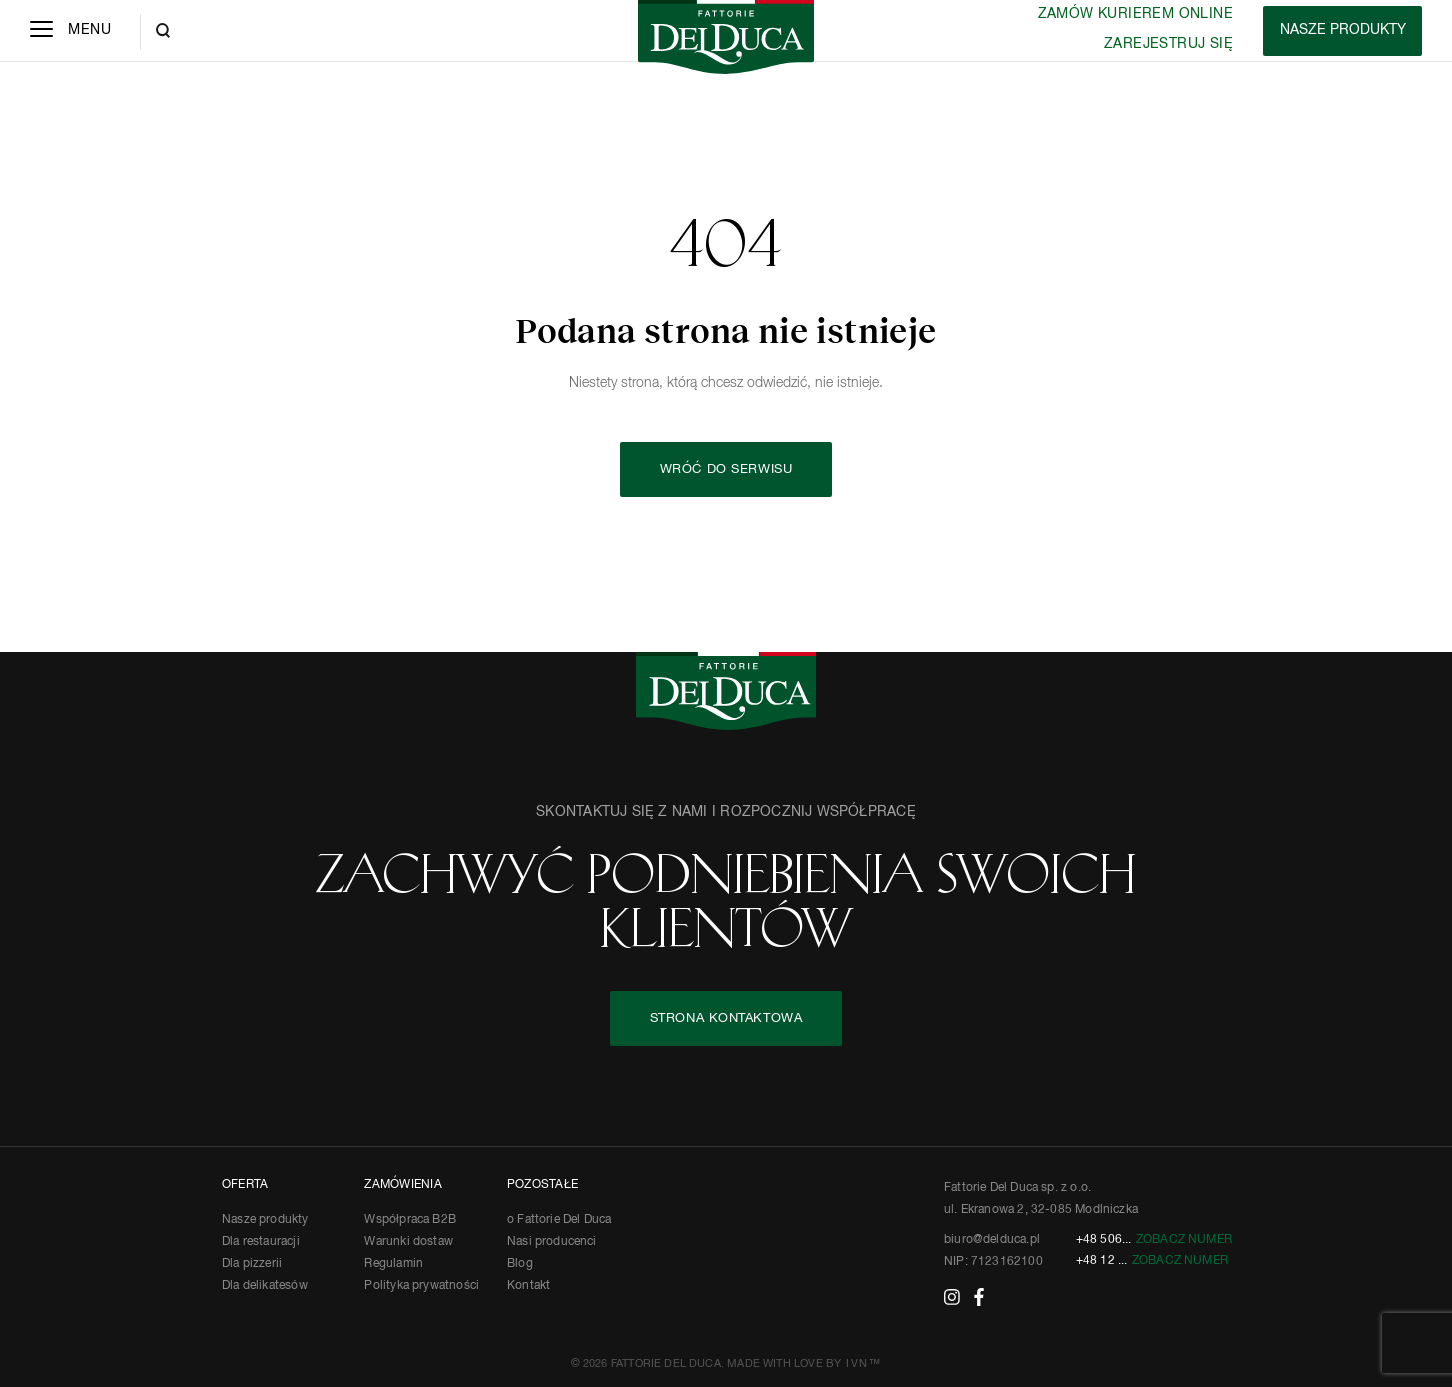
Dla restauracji (261, 1242)
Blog (520, 1264)
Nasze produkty (265, 1220)
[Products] (1342, 31)
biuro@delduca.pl (992, 1240)
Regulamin (393, 1264)
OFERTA (245, 1185)
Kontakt (528, 1286)
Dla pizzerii (252, 1264)
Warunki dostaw (408, 1242)
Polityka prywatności (421, 1286)
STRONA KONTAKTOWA (726, 1018)
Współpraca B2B (410, 1220)
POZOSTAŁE (542, 1185)
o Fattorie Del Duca (559, 1220)
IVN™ (863, 1363)
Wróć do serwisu (726, 469)
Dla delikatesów (265, 1286)
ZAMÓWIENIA (402, 1185)
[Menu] (70, 31)
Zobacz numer (1184, 1240)
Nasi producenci (552, 1242)
